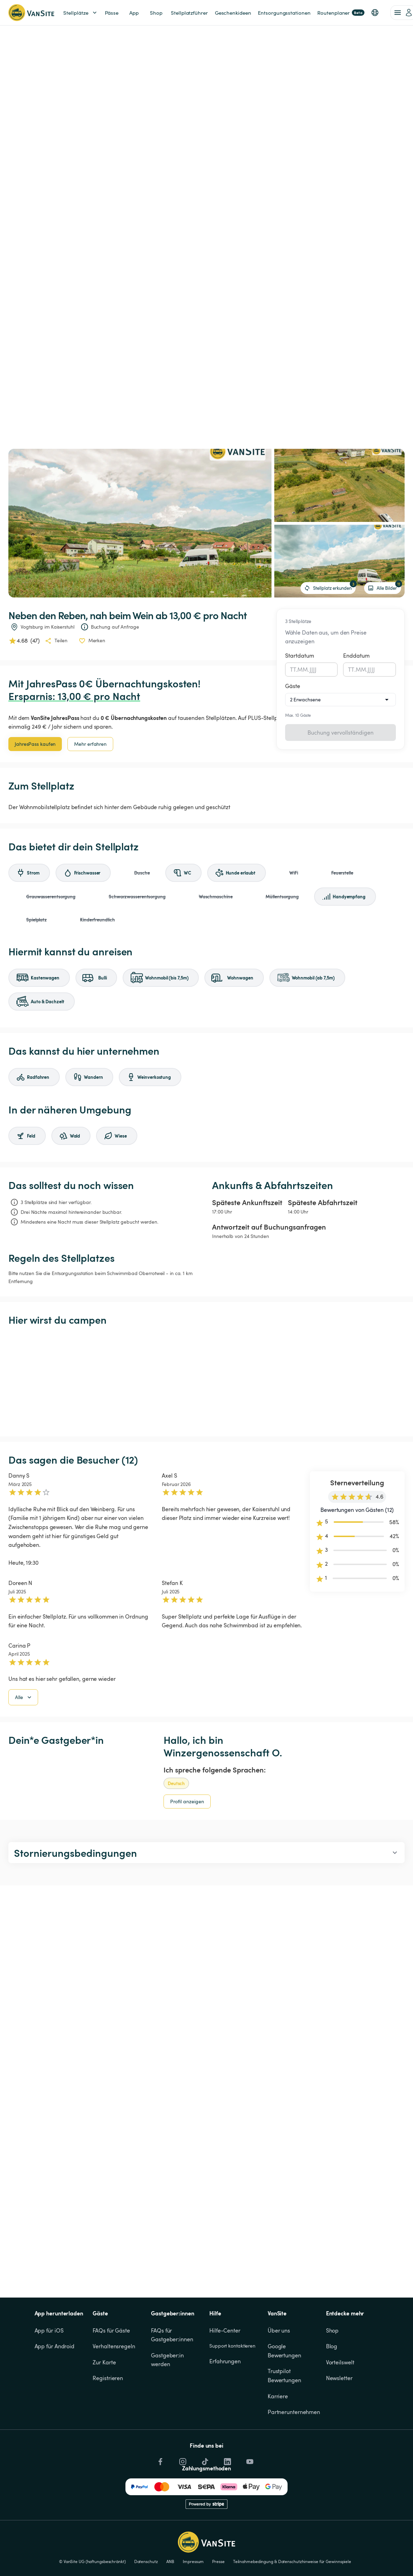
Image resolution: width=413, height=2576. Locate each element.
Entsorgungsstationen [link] (284, 12)
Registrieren (108, 2378)
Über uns (279, 2330)
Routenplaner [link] (340, 12)
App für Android (55, 2346)
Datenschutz (146, 2561)
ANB (170, 2561)
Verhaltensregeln (114, 2346)
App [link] (134, 12)
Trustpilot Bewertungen (284, 2375)
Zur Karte (104, 2362)
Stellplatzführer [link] (189, 12)
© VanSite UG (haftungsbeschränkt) (92, 2561)
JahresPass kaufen (35, 744)
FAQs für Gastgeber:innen (172, 2335)
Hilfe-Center (224, 2330)
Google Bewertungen (284, 2350)
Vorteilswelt (340, 2362)
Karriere (278, 2396)
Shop (332, 2330)
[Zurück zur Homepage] (31, 12)
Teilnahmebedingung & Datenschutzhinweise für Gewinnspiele (292, 2561)
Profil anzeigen (187, 1801)
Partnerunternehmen (294, 2412)
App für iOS (49, 2330)
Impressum (193, 2561)
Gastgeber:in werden (168, 2359)
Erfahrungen (225, 2361)
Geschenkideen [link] (233, 12)
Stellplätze (80, 12)
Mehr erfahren (90, 744)
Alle (24, 1697)
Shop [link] (156, 12)
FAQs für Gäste (111, 2330)
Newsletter (339, 2378)
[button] (375, 13)
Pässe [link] (112, 12)
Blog (332, 2346)
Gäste (292, 686)
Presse (218, 2561)
